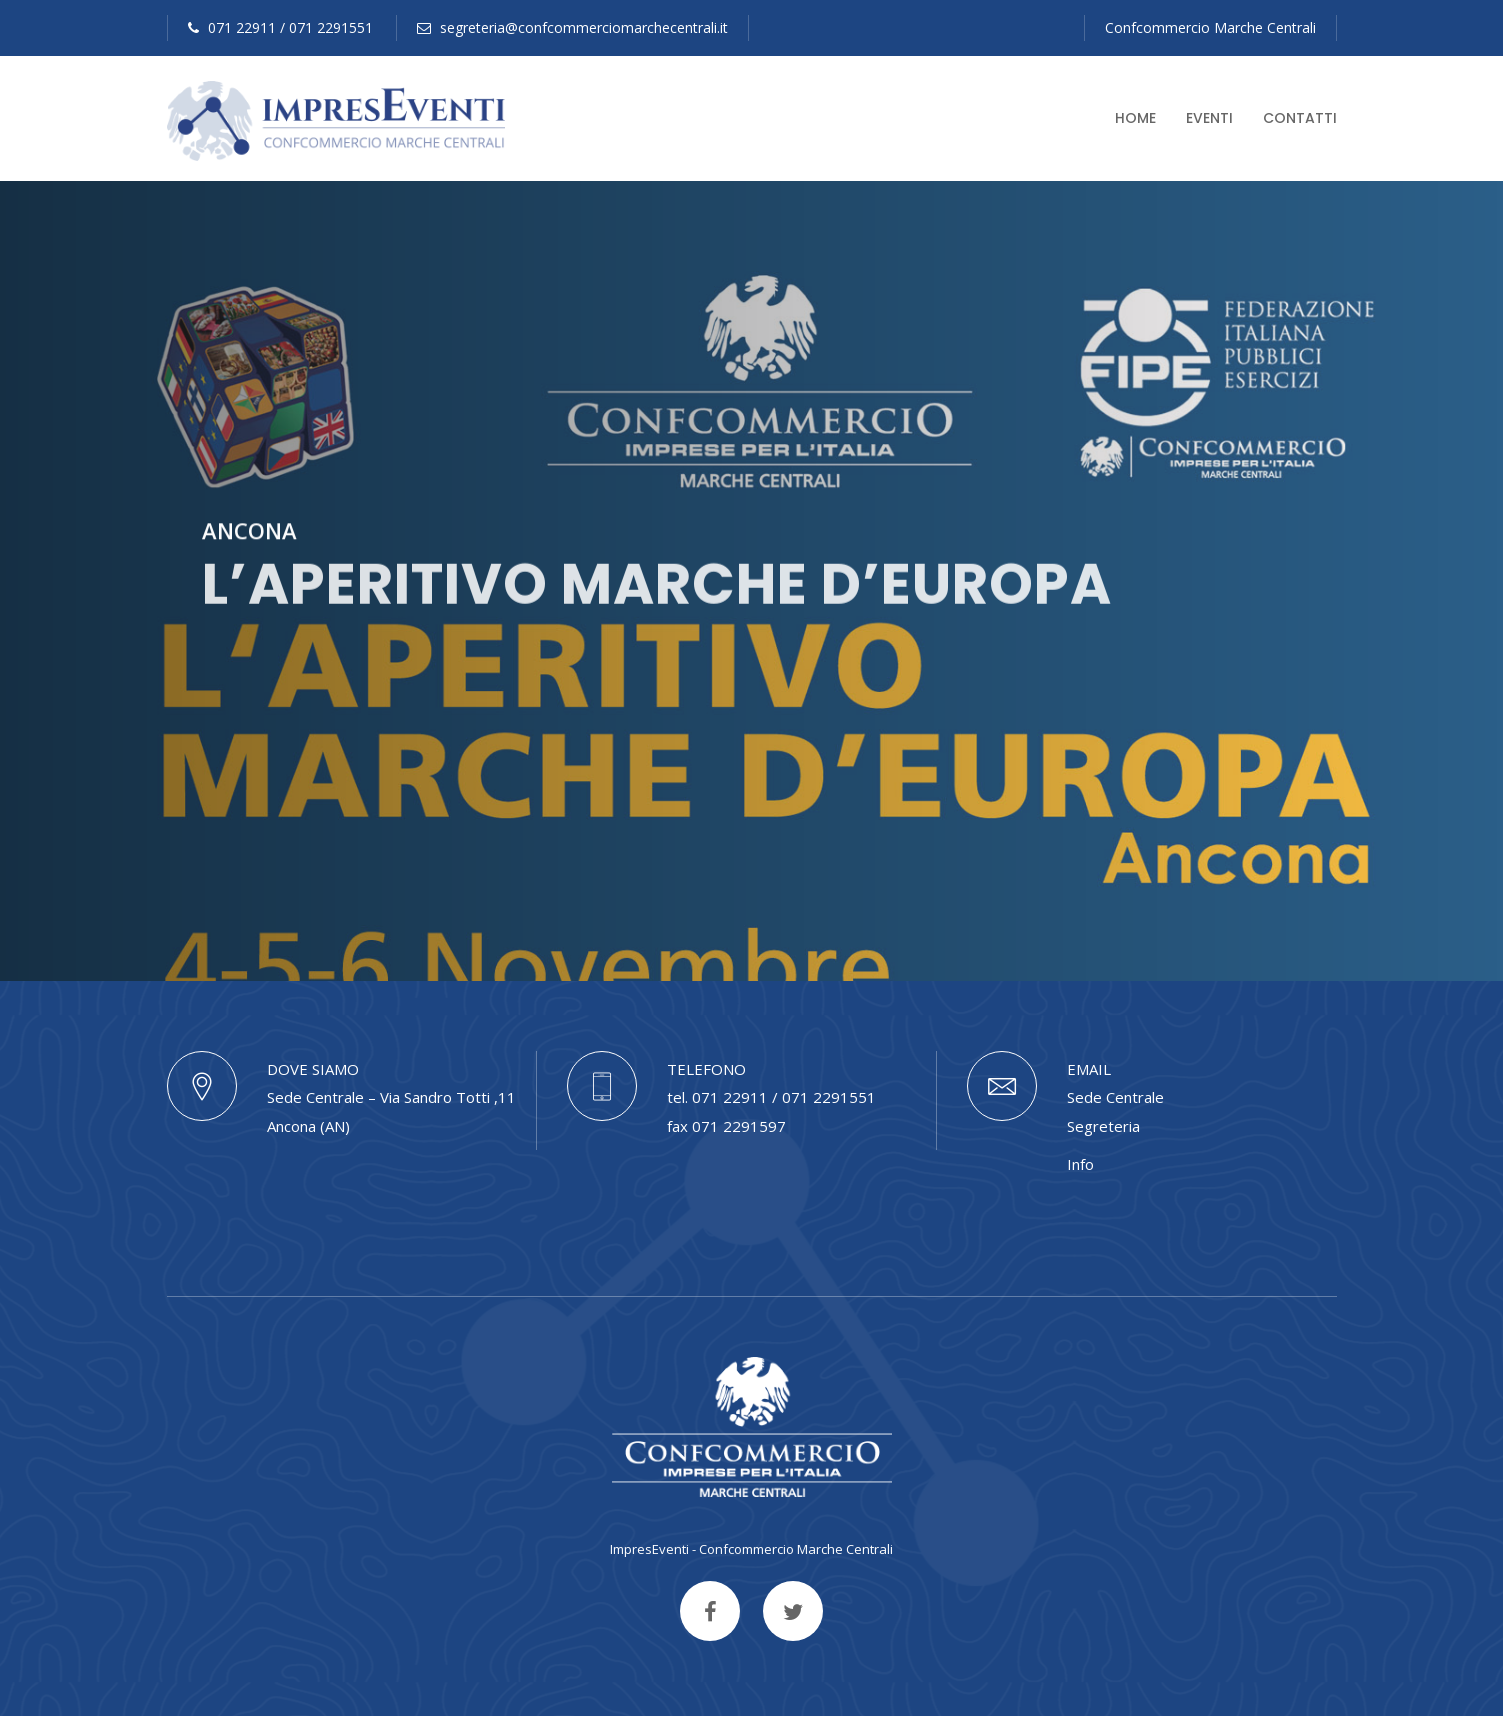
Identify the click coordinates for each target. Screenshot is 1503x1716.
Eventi (1209, 118)
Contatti (1300, 118)
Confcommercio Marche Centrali (1210, 27)
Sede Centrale (1115, 1097)
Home (1135, 118)
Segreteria (1103, 1126)
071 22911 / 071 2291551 (280, 27)
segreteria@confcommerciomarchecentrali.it (572, 27)
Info (1080, 1164)
